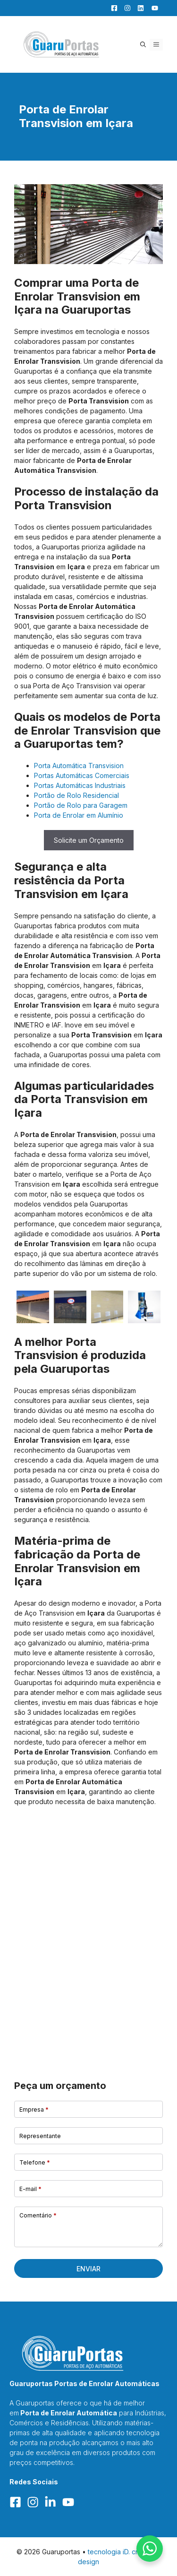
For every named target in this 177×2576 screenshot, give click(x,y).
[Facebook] (112, 8)
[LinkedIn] (138, 8)
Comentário (38, 2215)
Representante (40, 2136)
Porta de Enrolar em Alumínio (78, 815)
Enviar (88, 2269)
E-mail (30, 2188)
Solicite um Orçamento (89, 840)
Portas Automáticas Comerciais (81, 775)
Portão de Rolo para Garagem (80, 805)
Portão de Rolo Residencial (76, 795)
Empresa (34, 2109)
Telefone (34, 2162)
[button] (143, 45)
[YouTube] (152, 8)
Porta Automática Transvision (79, 766)
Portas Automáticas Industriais (80, 785)
